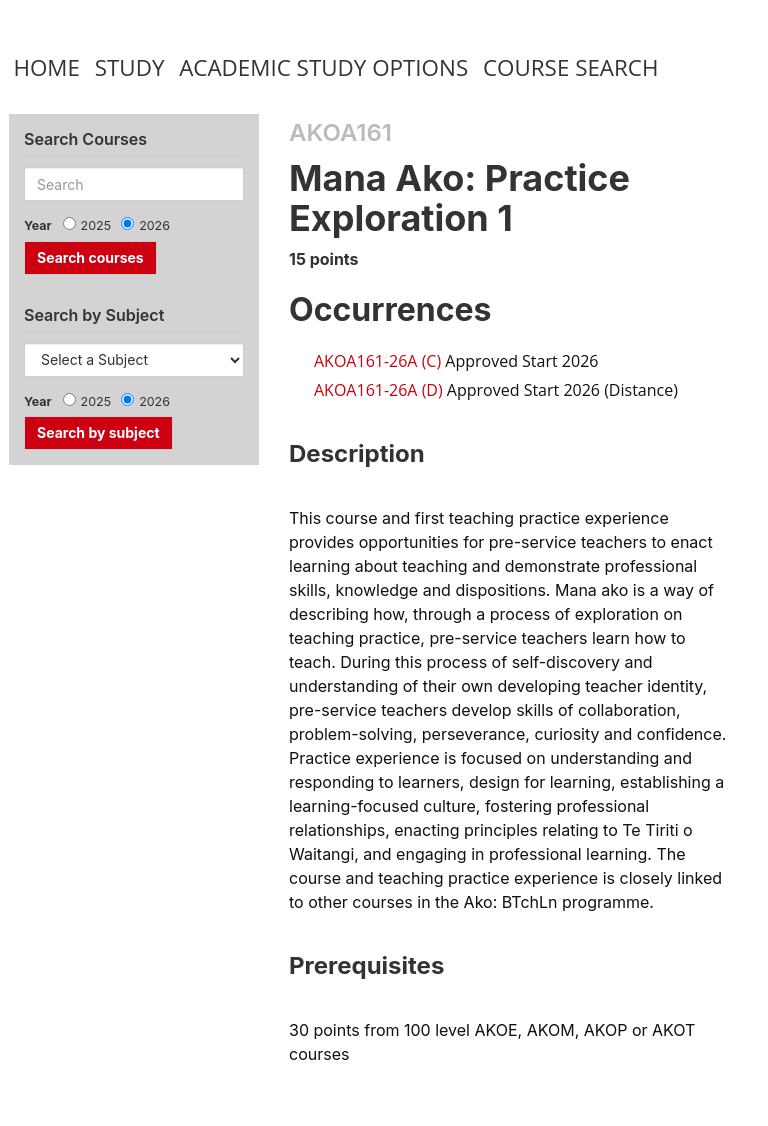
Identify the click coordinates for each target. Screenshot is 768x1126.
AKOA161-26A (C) (377, 361)
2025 (96, 225)
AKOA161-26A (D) (378, 390)
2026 (154, 225)
